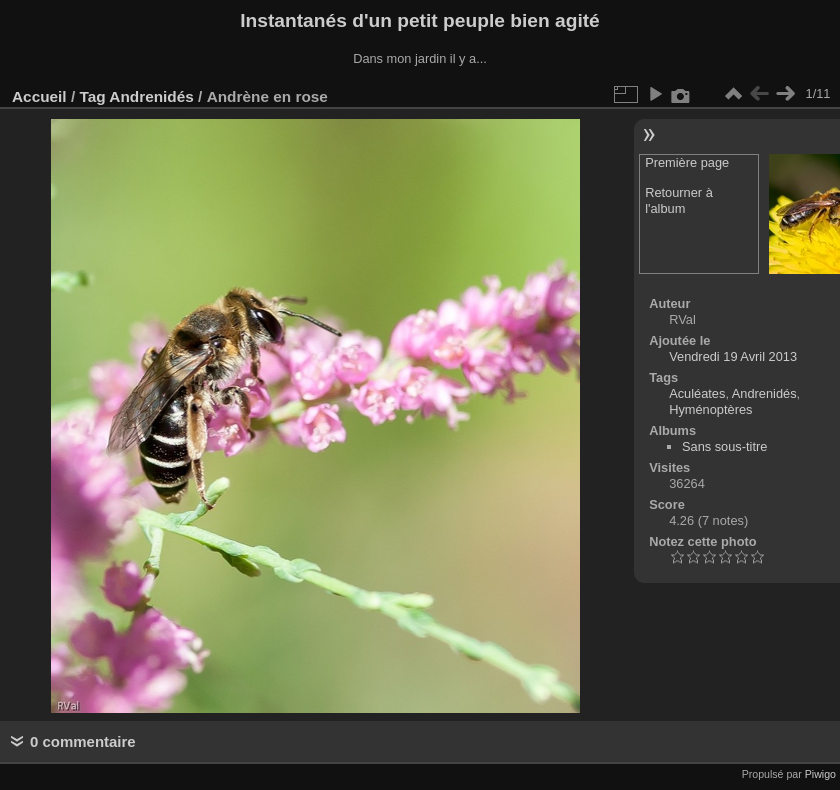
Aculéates (697, 393)
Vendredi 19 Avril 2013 (733, 356)
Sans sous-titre (724, 446)
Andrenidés (151, 96)
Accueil (39, 96)
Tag (92, 96)
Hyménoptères (710, 409)
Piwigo (820, 774)
